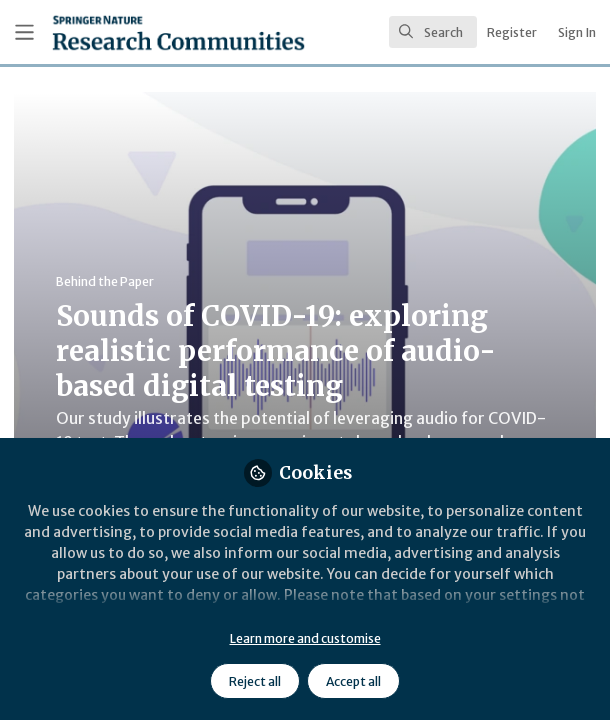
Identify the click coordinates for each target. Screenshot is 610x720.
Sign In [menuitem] (577, 32)
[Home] (128, 32)
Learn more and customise (305, 638)
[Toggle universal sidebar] (24, 32)
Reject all (255, 681)
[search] (433, 32)
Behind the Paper (105, 281)
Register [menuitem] (512, 32)
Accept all (353, 681)
